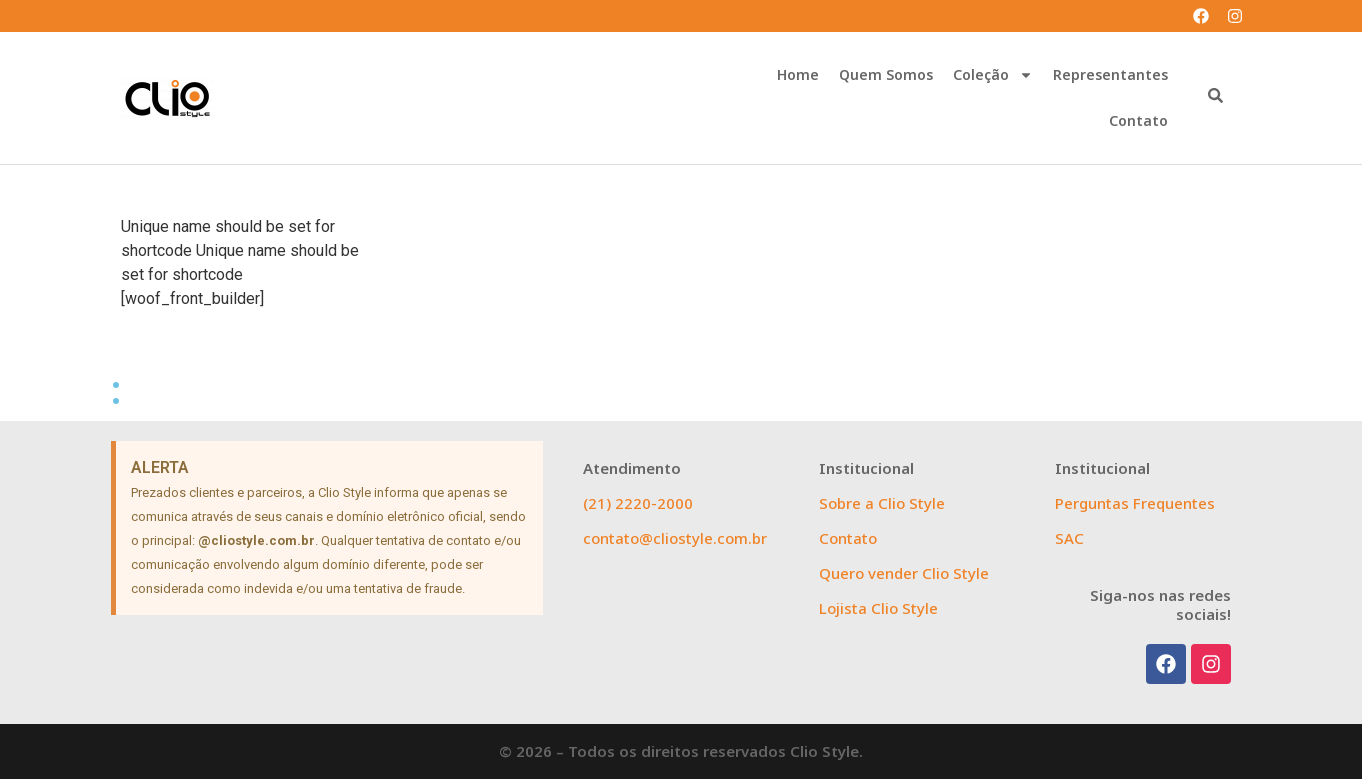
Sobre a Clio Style (882, 503)
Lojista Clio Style (878, 608)
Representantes (1110, 74)
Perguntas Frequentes (1135, 503)
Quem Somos (886, 74)
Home (798, 74)
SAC (1069, 538)
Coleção (993, 75)
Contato (1138, 120)
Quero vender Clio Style (904, 573)
